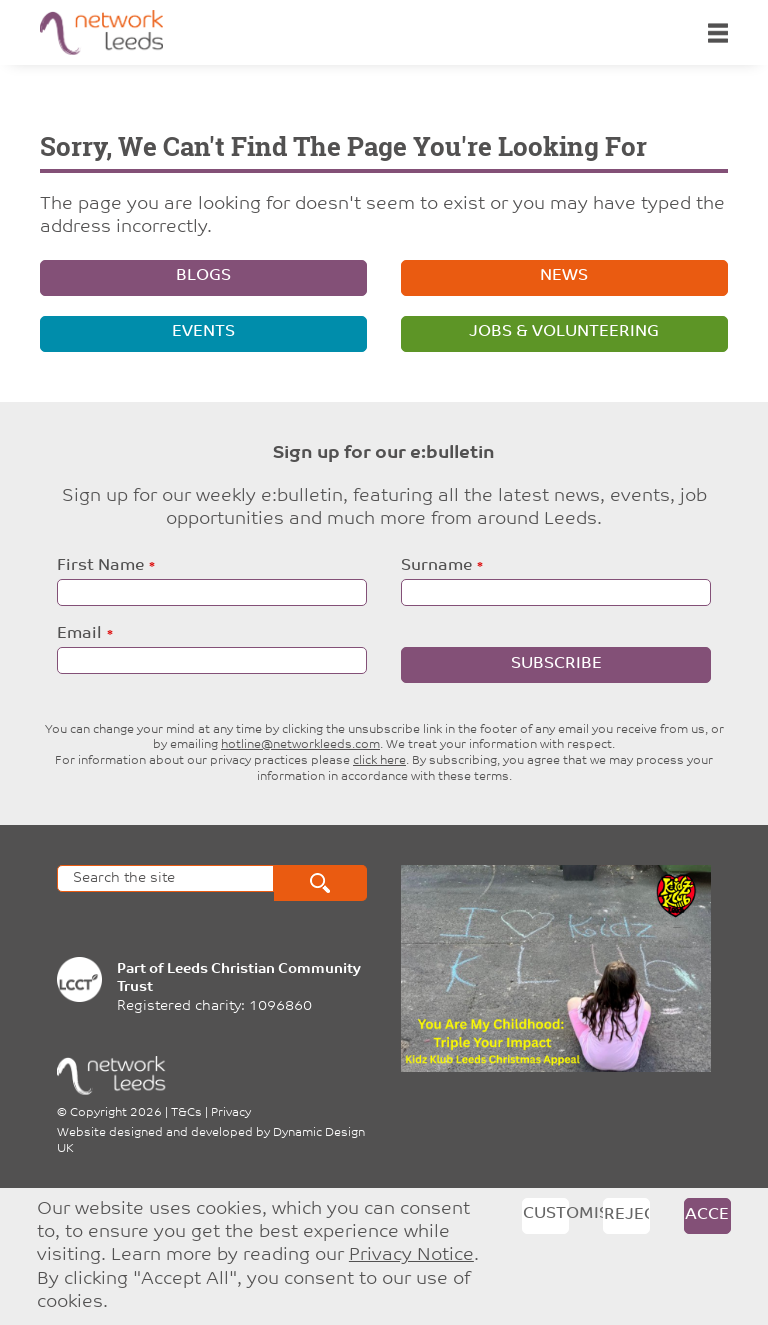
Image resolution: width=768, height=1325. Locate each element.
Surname (436, 566)
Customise (546, 1214)
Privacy (231, 1113)
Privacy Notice (411, 1255)
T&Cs (186, 1113)
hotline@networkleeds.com (300, 745)
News (564, 276)
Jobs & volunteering (564, 332)
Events (203, 332)
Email (79, 634)
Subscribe (556, 664)
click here (379, 761)
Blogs (203, 276)
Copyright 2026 (116, 1113)
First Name (100, 566)
